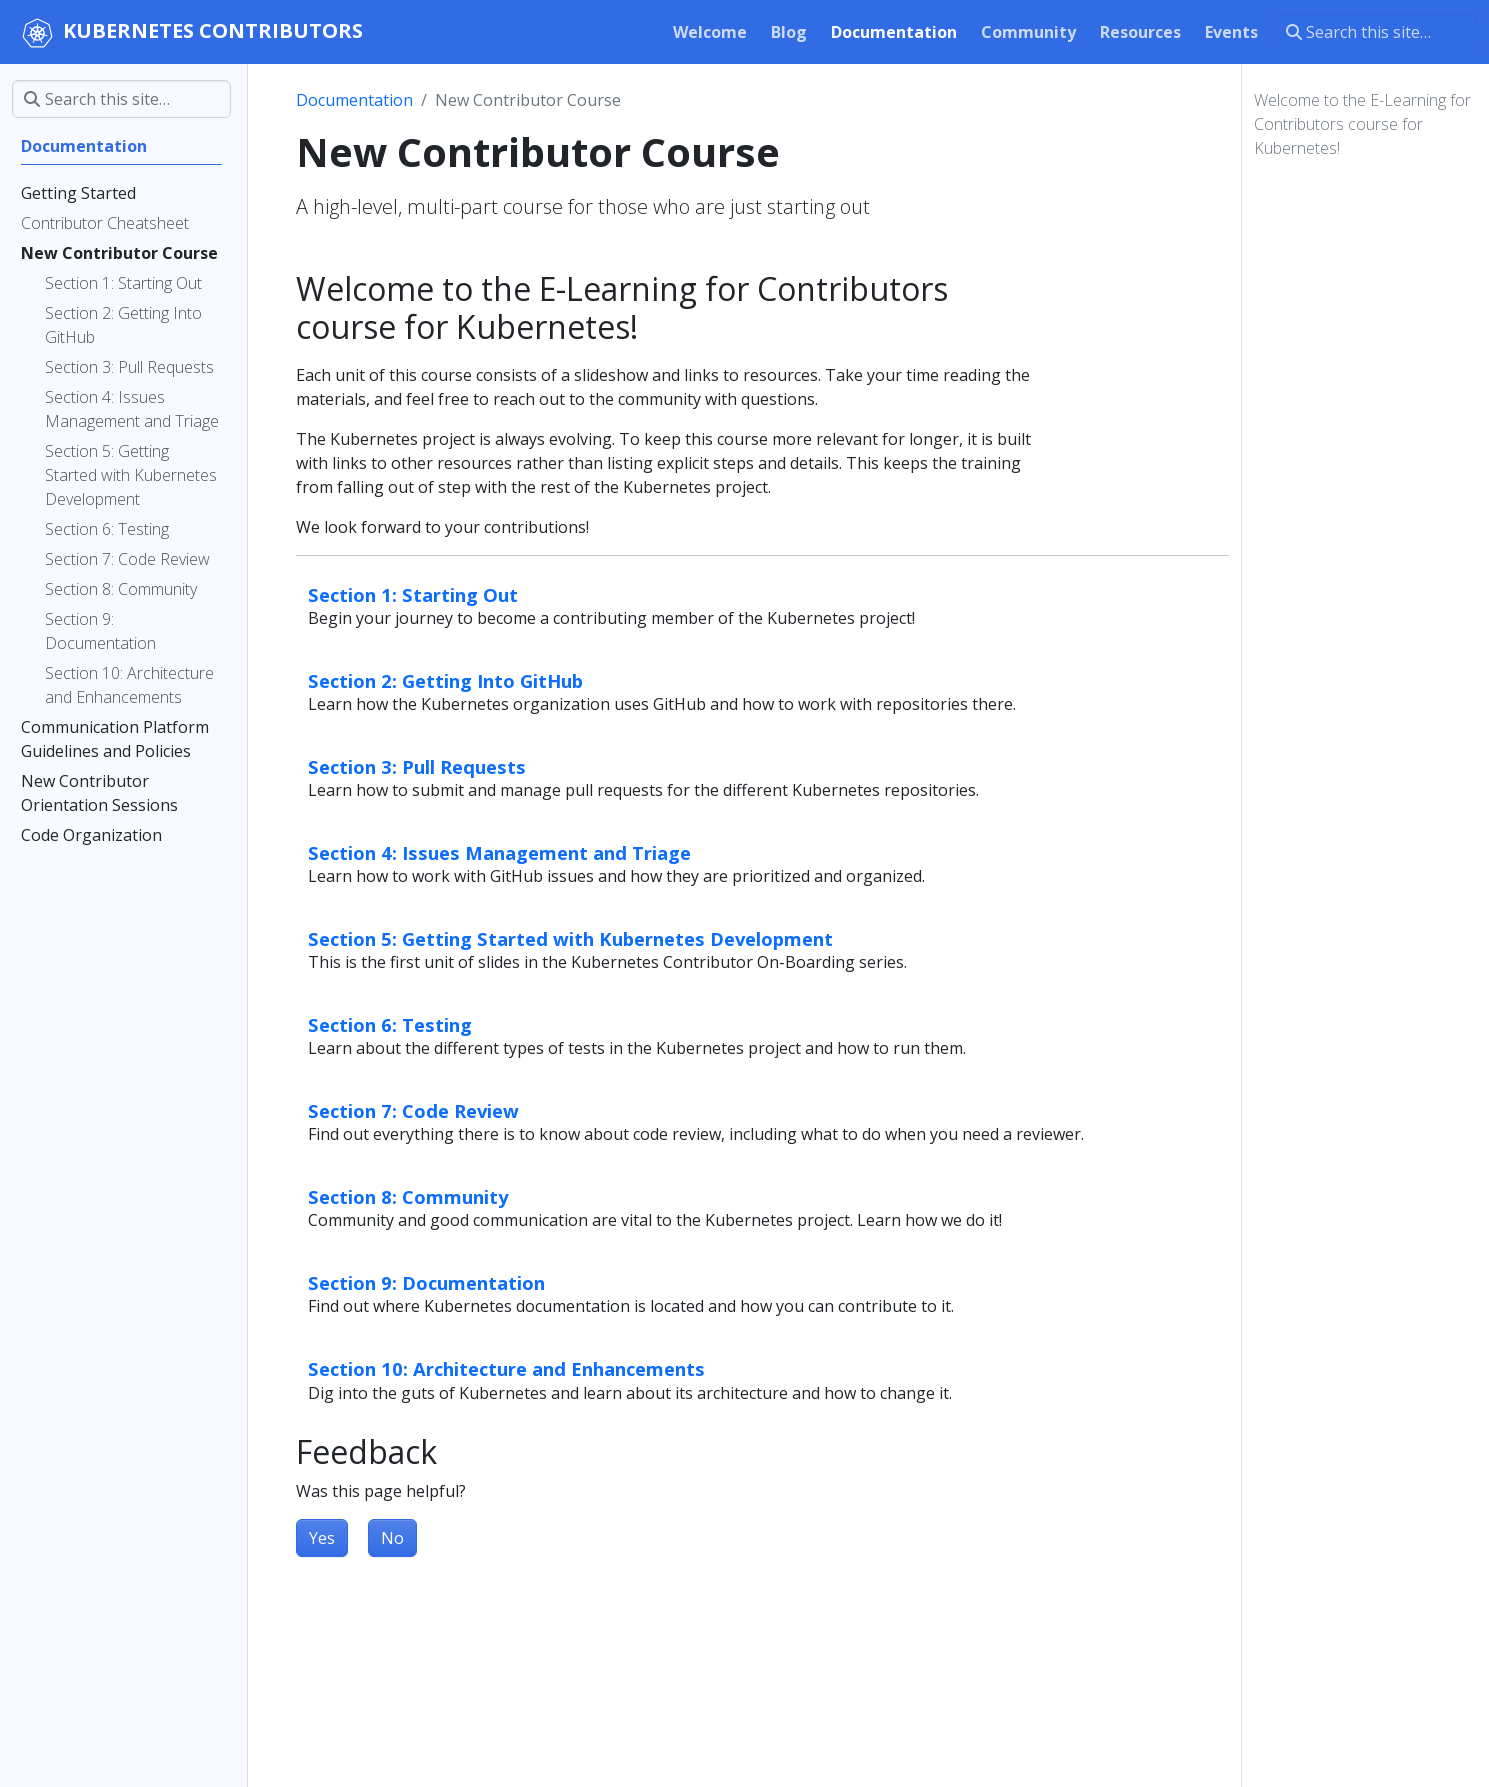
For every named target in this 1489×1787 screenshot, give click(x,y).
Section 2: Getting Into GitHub (445, 680)
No (392, 1538)
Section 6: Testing (390, 1024)
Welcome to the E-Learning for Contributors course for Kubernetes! (1362, 124)
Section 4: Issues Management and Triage (499, 852)
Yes (322, 1538)
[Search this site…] (1375, 32)
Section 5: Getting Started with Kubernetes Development (570, 938)
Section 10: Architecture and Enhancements (506, 1368)
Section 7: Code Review (413, 1110)
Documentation (354, 100)
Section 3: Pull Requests (417, 766)
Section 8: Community (408, 1196)
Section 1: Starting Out (413, 594)
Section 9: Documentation (426, 1282)
